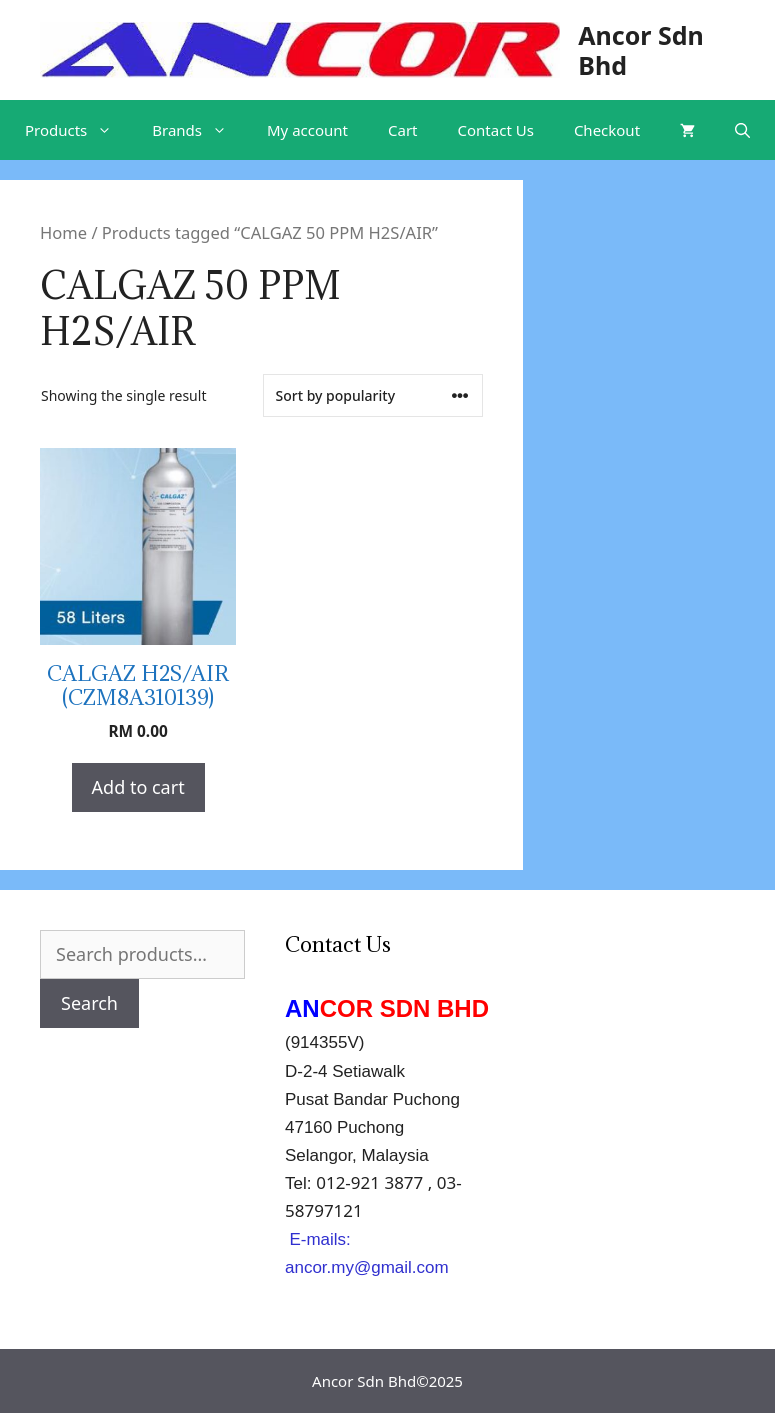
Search (89, 1003)
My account (307, 130)
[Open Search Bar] (742, 130)
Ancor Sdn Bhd (641, 50)
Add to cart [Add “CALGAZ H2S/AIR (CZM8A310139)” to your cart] (138, 787)
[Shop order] (373, 395)
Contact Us (496, 130)
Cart (403, 130)
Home (63, 232)
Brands (199, 130)
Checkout (607, 130)
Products (78, 130)
